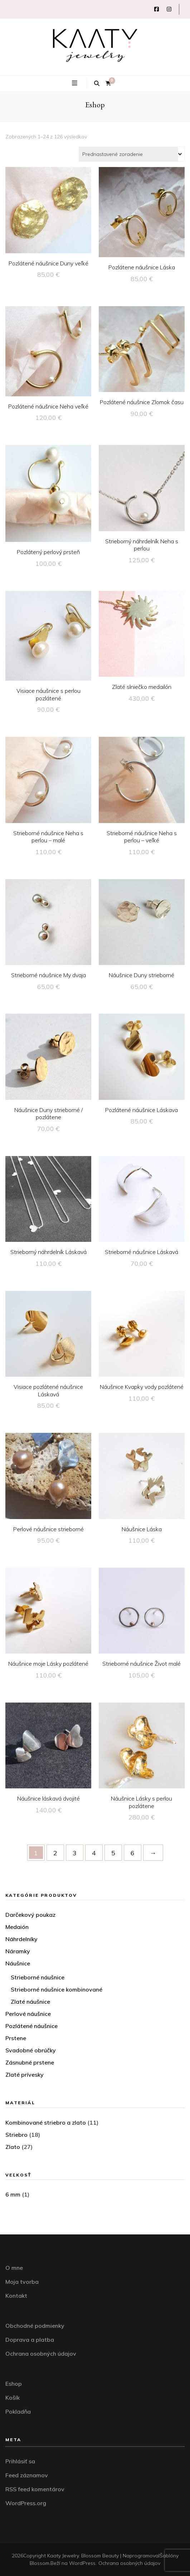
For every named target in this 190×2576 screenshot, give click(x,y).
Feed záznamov (26, 2475)
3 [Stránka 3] (75, 1853)
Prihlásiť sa (20, 2461)
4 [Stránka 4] (94, 1853)
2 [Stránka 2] (55, 1853)
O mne (14, 2267)
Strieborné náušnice (37, 1977)
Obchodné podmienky (34, 2325)
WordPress (82, 2563)
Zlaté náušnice (30, 2001)
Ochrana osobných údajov (40, 2353)
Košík (12, 2397)
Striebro (16, 2134)
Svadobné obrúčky (30, 2050)
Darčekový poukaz (30, 1914)
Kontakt (16, 2295)
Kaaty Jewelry (63, 2555)
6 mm (12, 2194)
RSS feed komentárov (34, 2489)
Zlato (12, 2146)
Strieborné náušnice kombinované (56, 1989)
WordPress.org (25, 2503)
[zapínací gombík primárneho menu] (75, 83)
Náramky (17, 1951)
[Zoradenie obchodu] (132, 154)
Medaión (17, 1926)
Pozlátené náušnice (31, 2025)
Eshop (13, 2383)
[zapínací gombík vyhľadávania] (96, 83)
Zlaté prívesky (24, 2074)
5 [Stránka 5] (113, 1853)
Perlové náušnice (28, 2013)
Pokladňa (18, 2411)
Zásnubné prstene (29, 2062)
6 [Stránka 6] (133, 1853)
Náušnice (17, 1963)
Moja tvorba (22, 2281)
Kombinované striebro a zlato (45, 2122)
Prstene (15, 2038)
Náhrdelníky (21, 1939)
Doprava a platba (29, 2339)
